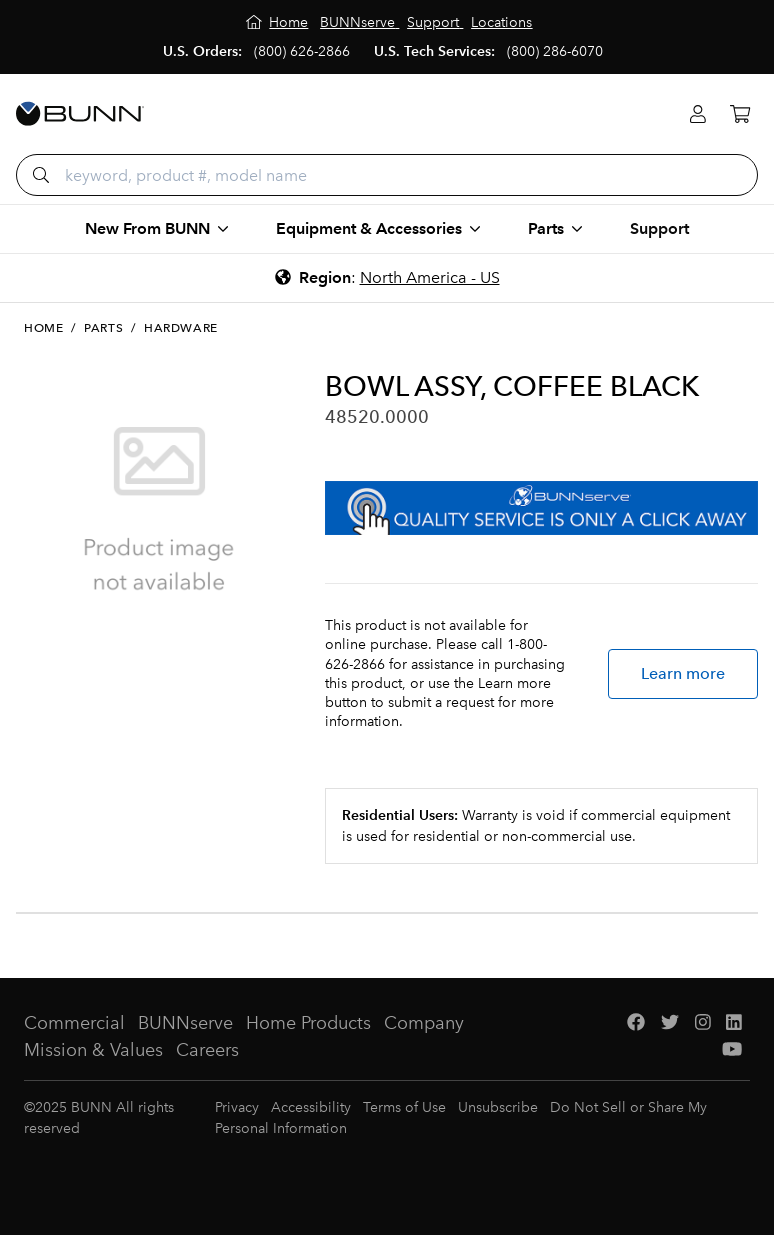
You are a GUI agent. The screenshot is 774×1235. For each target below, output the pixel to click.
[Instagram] (703, 1023)
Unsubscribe (498, 1107)
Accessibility (311, 1107)
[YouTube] (732, 1050)
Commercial (74, 1023)
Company (424, 1023)
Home (43, 328)
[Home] (277, 22)
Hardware (181, 328)
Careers (207, 1050)
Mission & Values (93, 1050)
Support (659, 228)
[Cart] (740, 114)
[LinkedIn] (734, 1023)
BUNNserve (185, 1023)
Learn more (683, 673)
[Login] (698, 114)
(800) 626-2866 (302, 51)
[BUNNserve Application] (541, 508)
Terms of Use (404, 1107)
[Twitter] (670, 1023)
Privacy (237, 1107)
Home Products (308, 1023)
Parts (103, 328)
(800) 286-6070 (555, 51)
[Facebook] (636, 1023)
